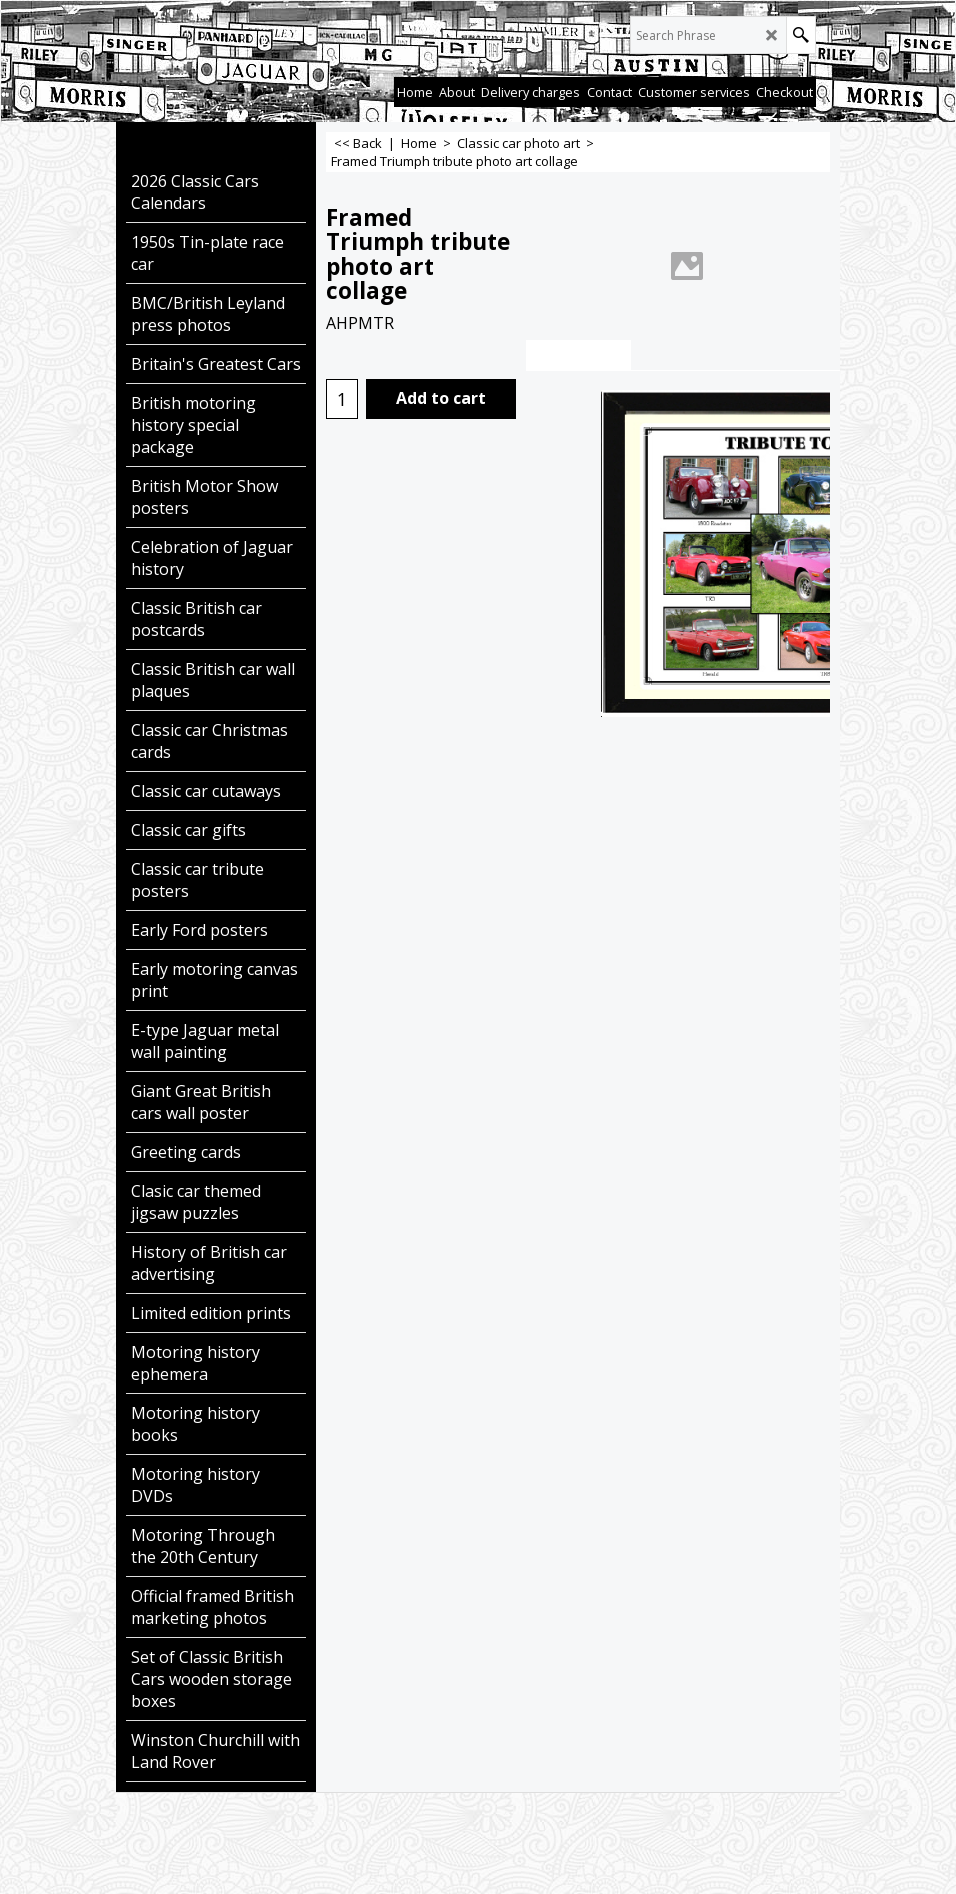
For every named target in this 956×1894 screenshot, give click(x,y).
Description (578, 355)
